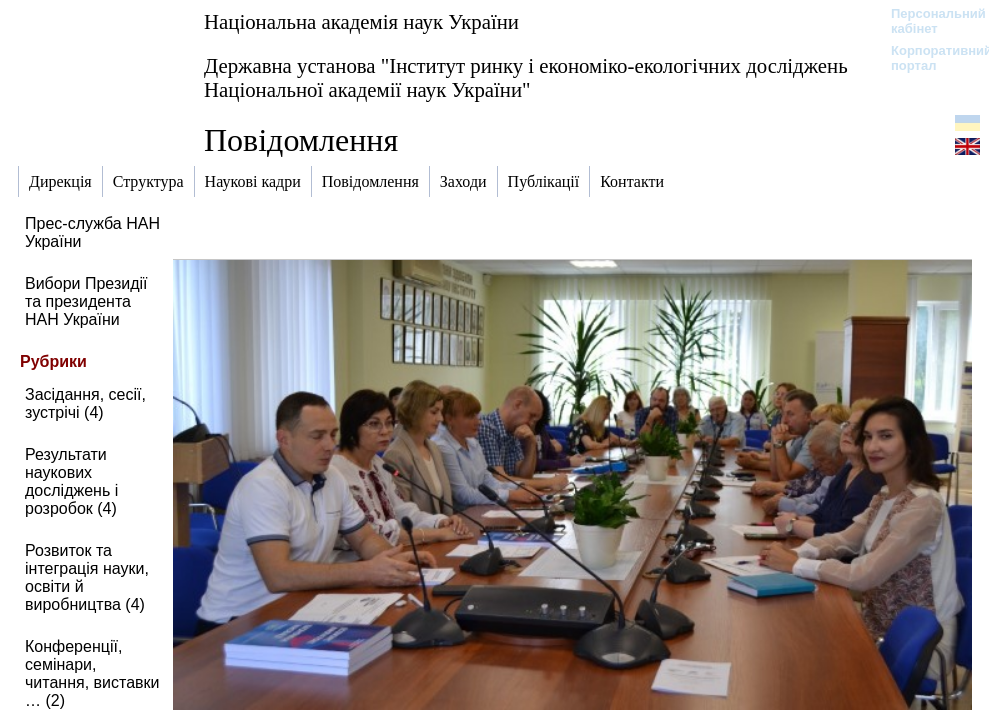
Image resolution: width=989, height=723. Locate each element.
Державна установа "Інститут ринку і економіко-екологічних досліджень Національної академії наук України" (526, 77)
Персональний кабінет (928, 21)
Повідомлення (301, 140)
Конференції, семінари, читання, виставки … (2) (92, 673)
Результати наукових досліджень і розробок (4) (71, 481)
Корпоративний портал (928, 58)
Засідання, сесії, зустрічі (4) (85, 403)
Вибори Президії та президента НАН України (86, 301)
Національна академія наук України (361, 21)
